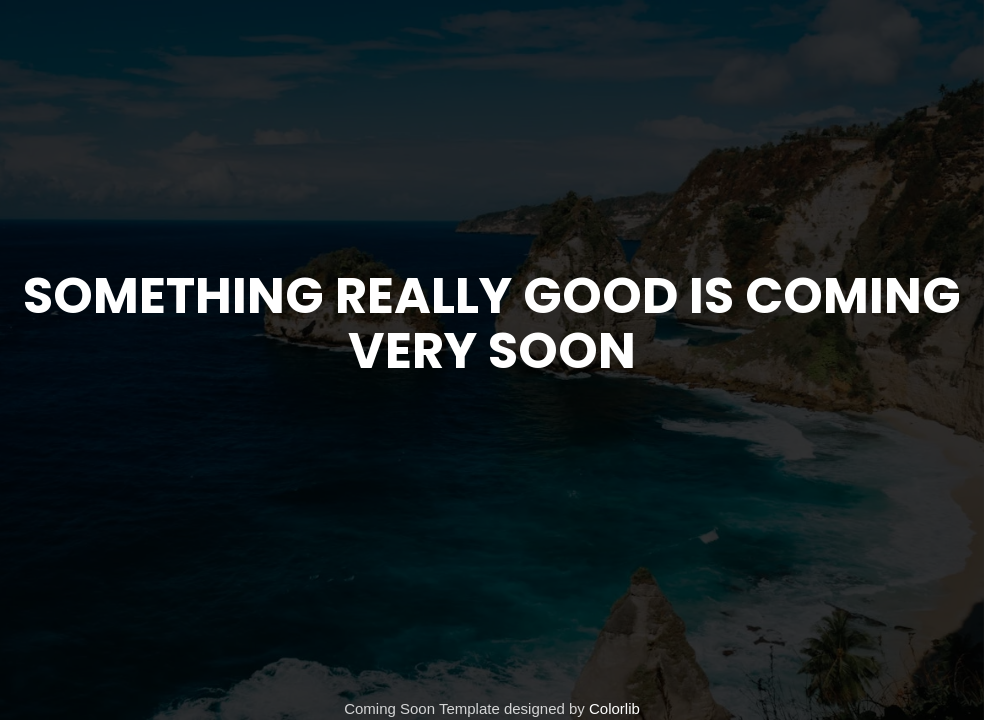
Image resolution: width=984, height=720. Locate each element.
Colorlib (614, 708)
